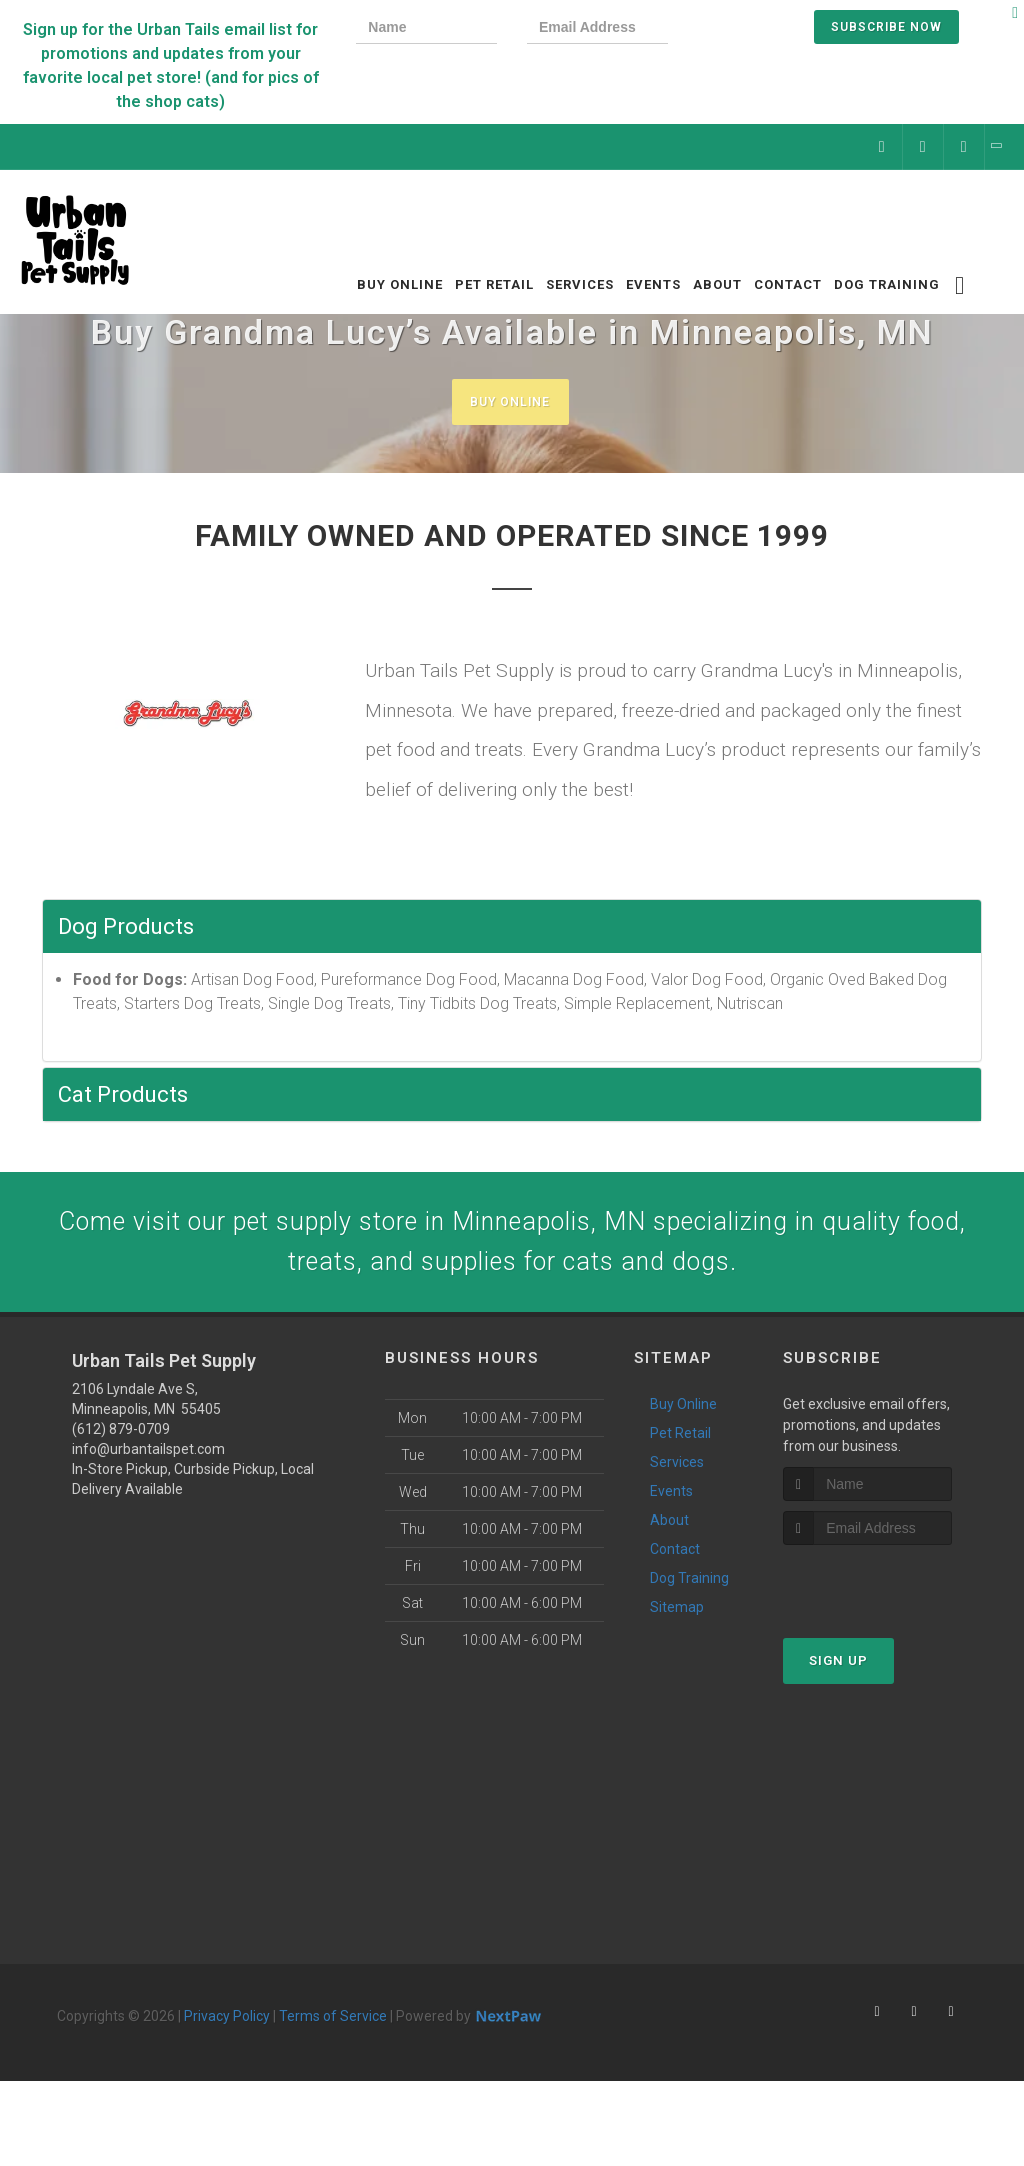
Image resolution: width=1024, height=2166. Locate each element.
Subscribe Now (886, 27)
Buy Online (510, 401)
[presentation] (766, 29)
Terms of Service (333, 2033)
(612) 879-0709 (121, 1446)
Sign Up (838, 1678)
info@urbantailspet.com (148, 1466)
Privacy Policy (227, 2033)
